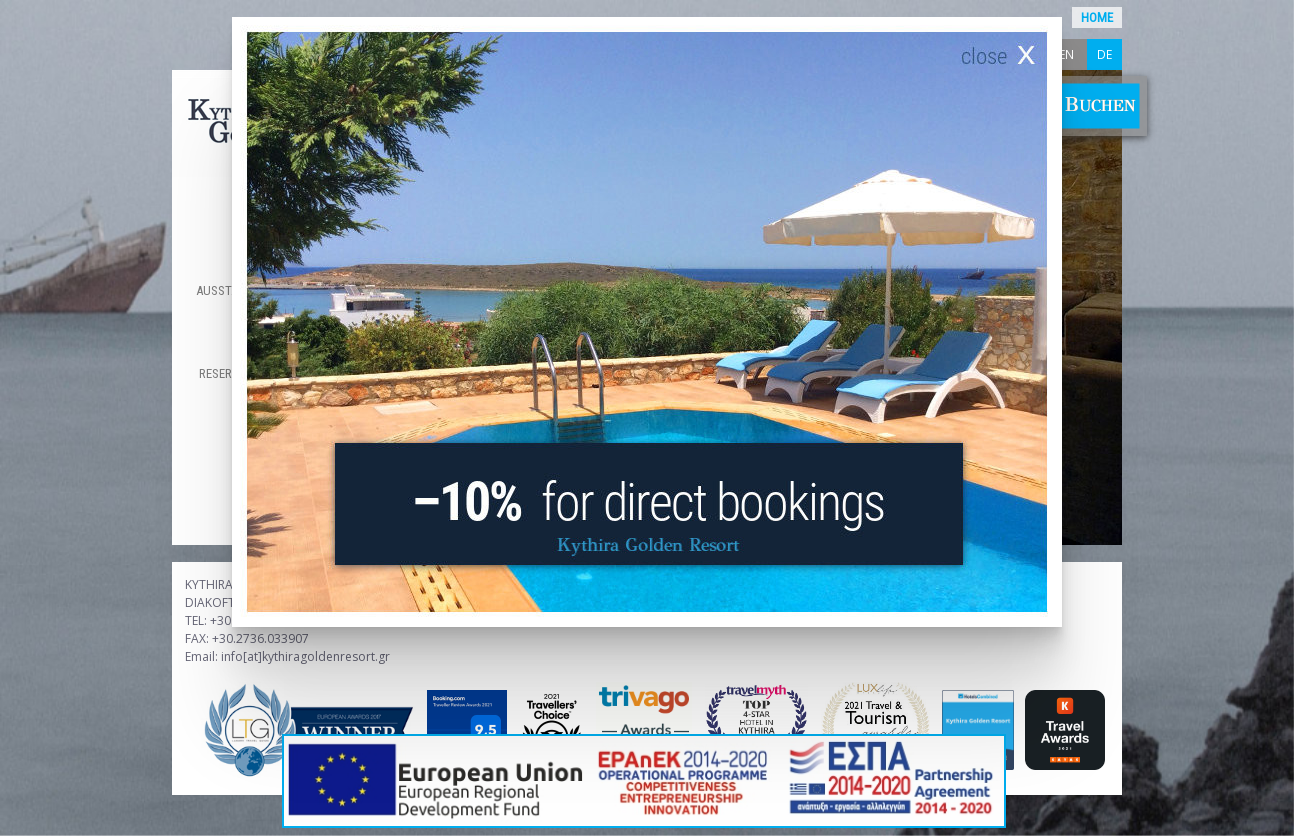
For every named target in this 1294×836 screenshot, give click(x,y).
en (1066, 54)
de (1104, 54)
